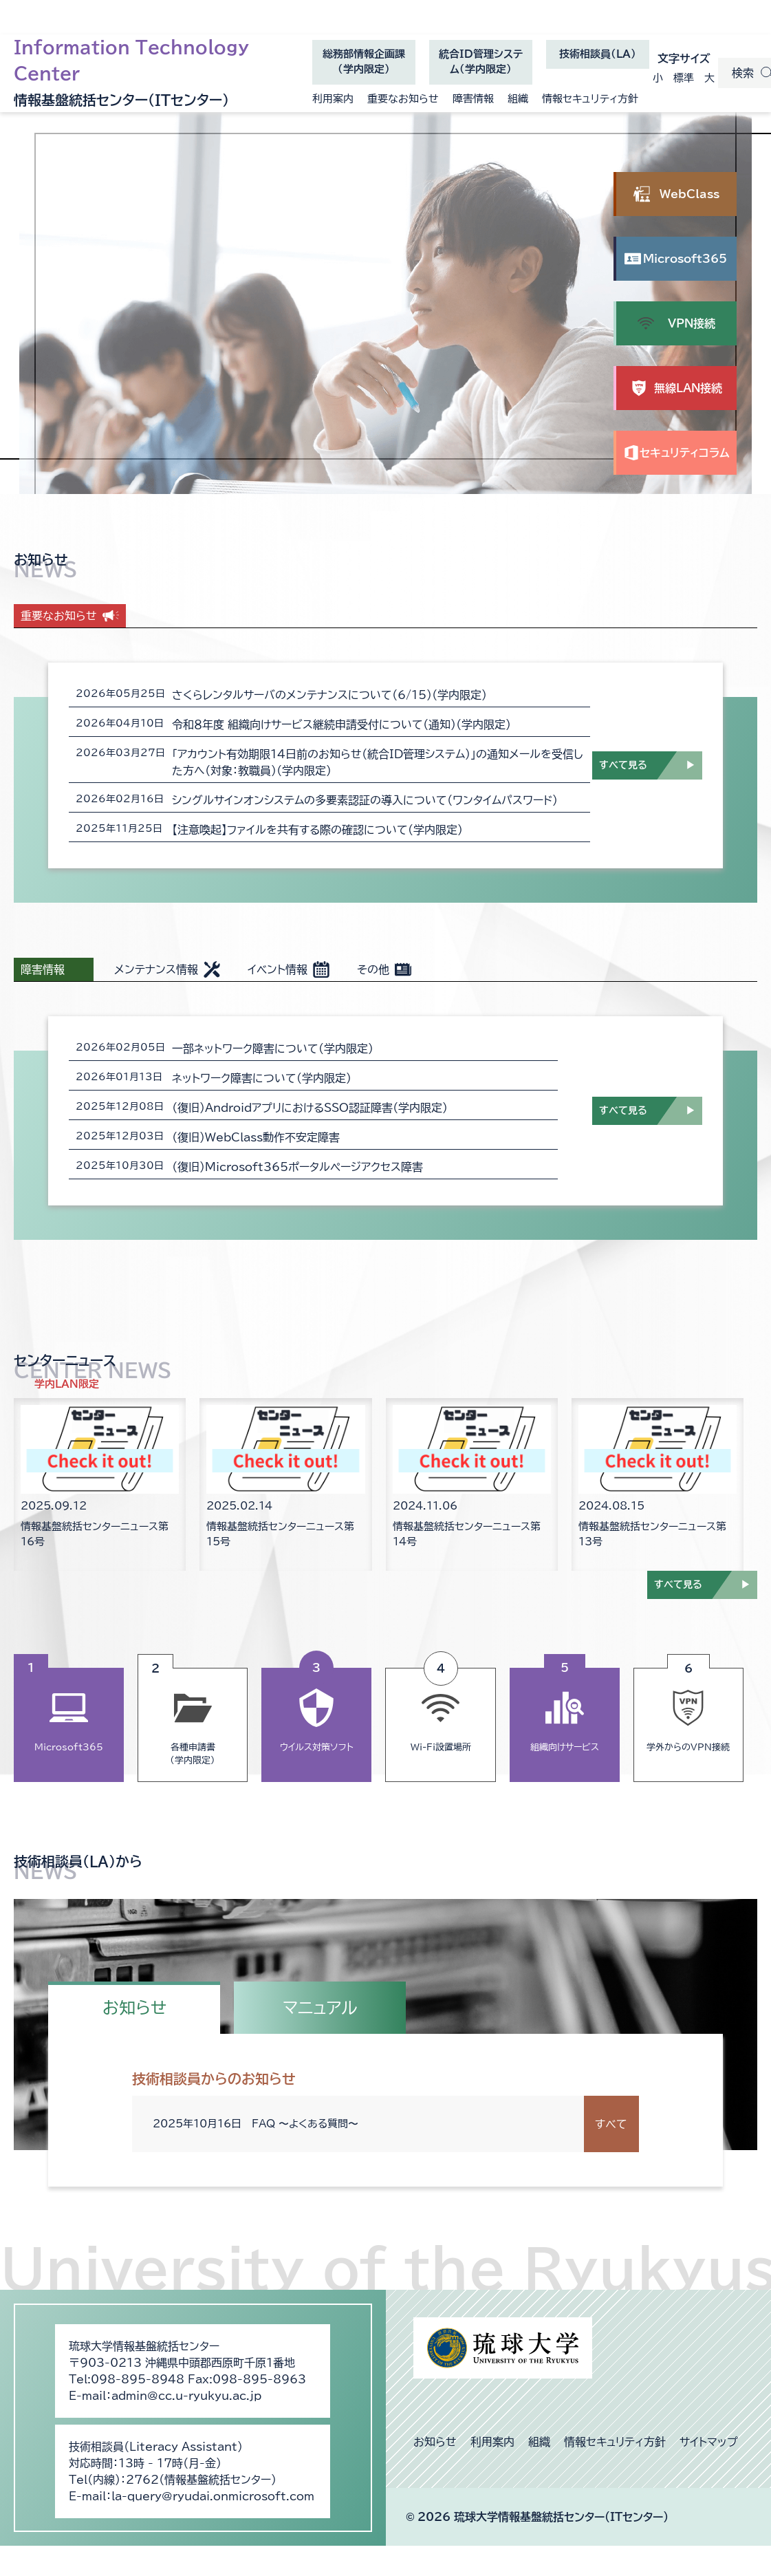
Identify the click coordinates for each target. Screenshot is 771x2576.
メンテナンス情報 (156, 969)
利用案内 (333, 99)
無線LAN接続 (688, 388)
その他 (373, 969)
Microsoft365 (690, 267)
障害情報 (473, 99)
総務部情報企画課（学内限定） (364, 67)
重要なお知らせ (403, 99)
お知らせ (134, 2007)
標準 (683, 78)
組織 (518, 99)
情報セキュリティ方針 (590, 99)
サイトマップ (709, 2441)
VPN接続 (691, 323)
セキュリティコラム (685, 452)
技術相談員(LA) (597, 54)
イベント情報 (277, 969)
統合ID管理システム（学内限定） (481, 67)
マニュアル (320, 2007)
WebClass (689, 194)
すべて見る (623, 765)
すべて (611, 2123)
